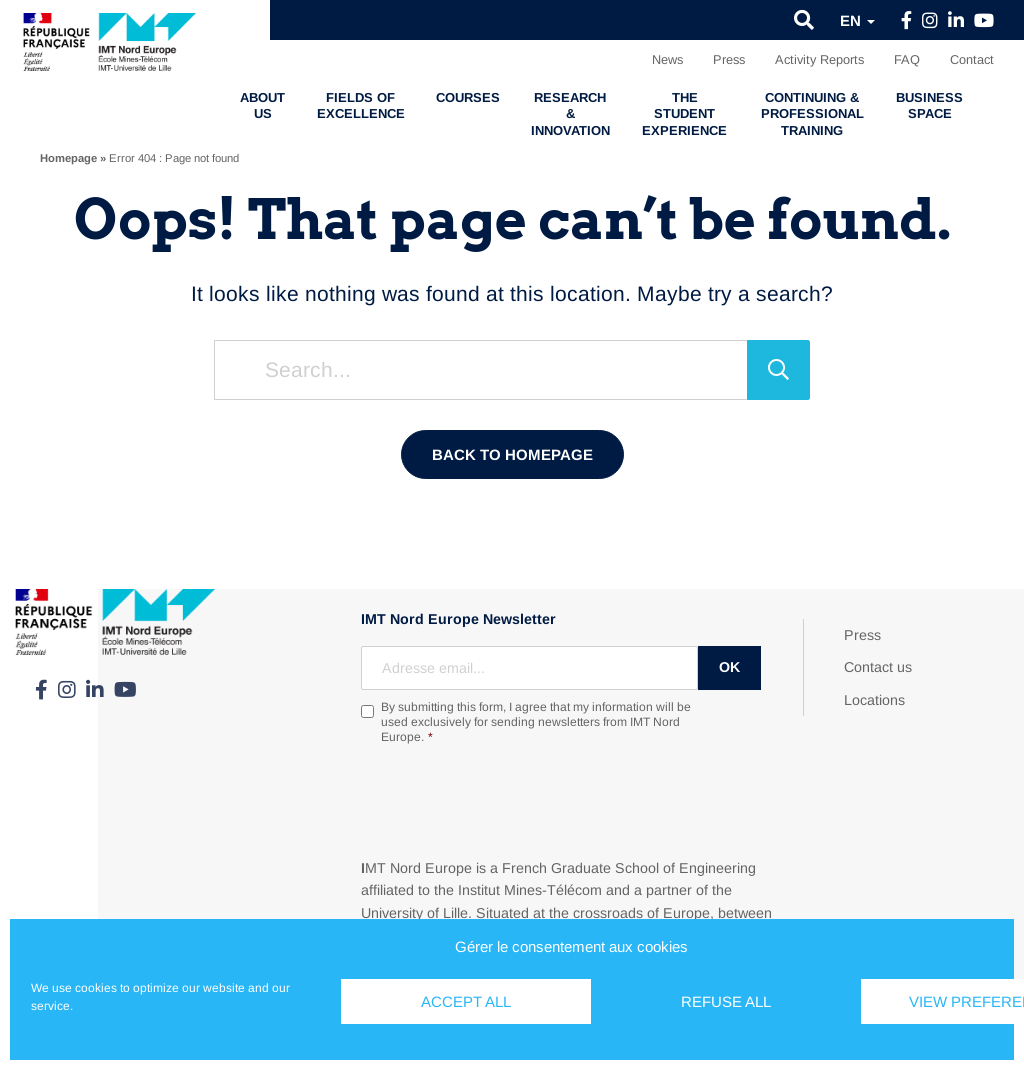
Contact (972, 59)
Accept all (466, 1001)
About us (262, 105)
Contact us (878, 667)
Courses (468, 97)
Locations (874, 700)
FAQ (907, 59)
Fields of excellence (361, 105)
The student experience (684, 114)
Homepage (68, 158)
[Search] (778, 370)
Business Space (929, 105)
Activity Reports (819, 59)
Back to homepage (512, 454)
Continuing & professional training (812, 114)
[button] (804, 20)
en (857, 20)
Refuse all (726, 1001)
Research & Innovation (570, 114)
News (667, 59)
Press (729, 59)
